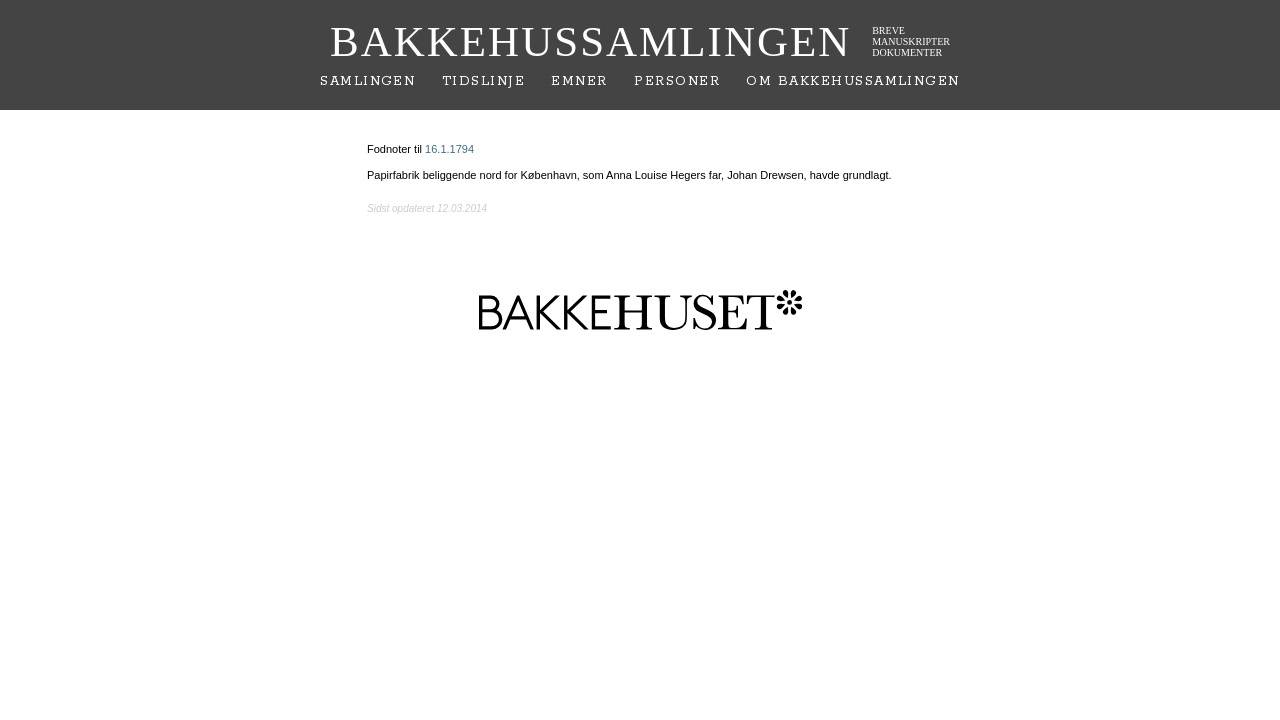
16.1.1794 (449, 149)
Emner (579, 81)
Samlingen (367, 81)
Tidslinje (483, 81)
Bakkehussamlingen (590, 41)
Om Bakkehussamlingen (852, 81)
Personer (677, 81)
